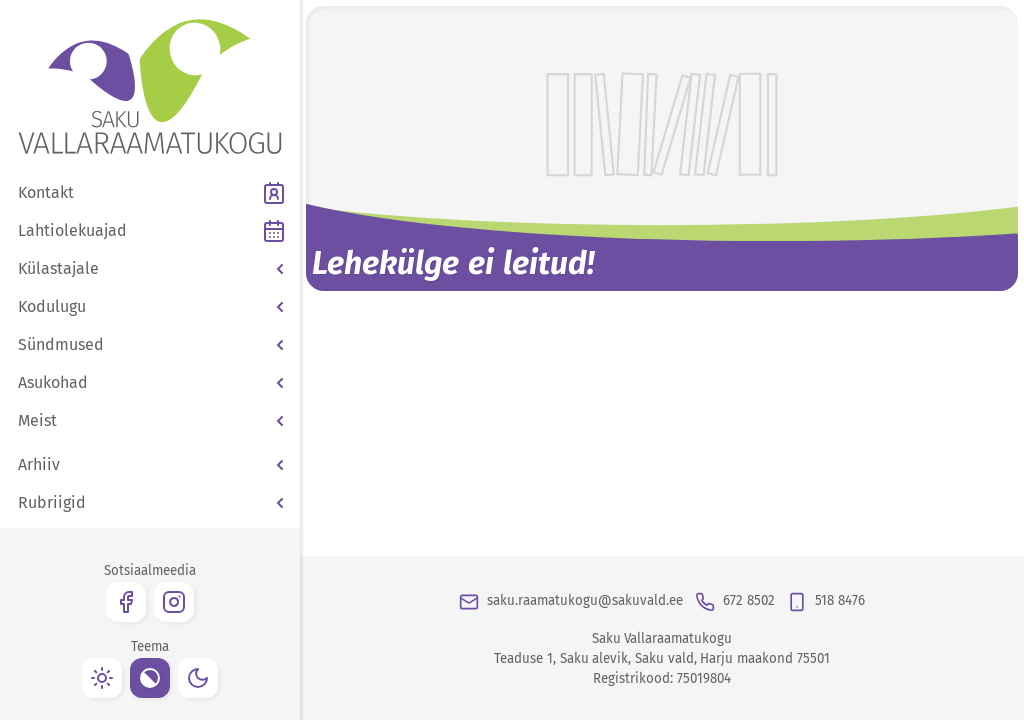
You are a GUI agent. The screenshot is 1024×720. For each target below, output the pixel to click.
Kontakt (46, 192)
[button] (150, 269)
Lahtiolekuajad (72, 230)
